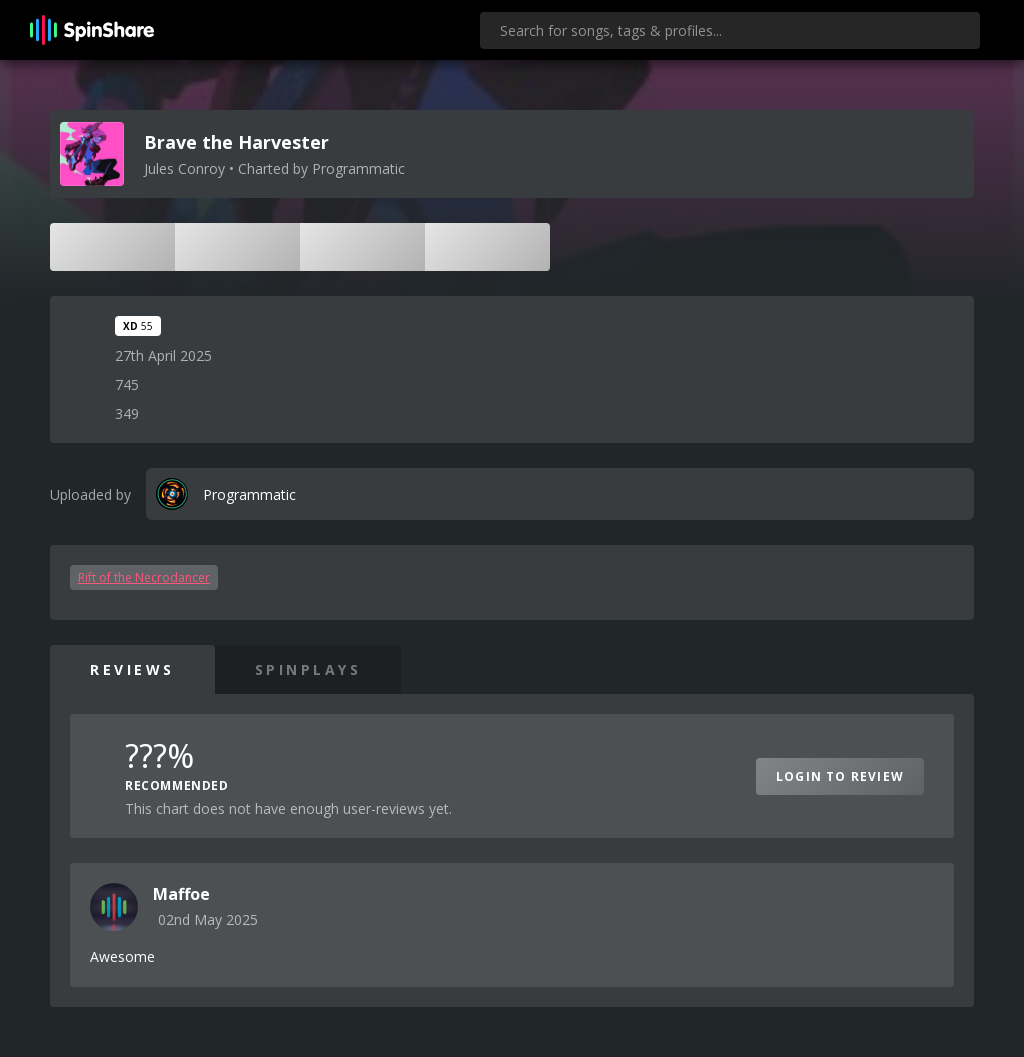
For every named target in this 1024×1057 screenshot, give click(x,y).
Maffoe (181, 894)
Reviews (132, 669)
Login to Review (840, 776)
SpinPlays (308, 669)
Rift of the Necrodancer (144, 577)
